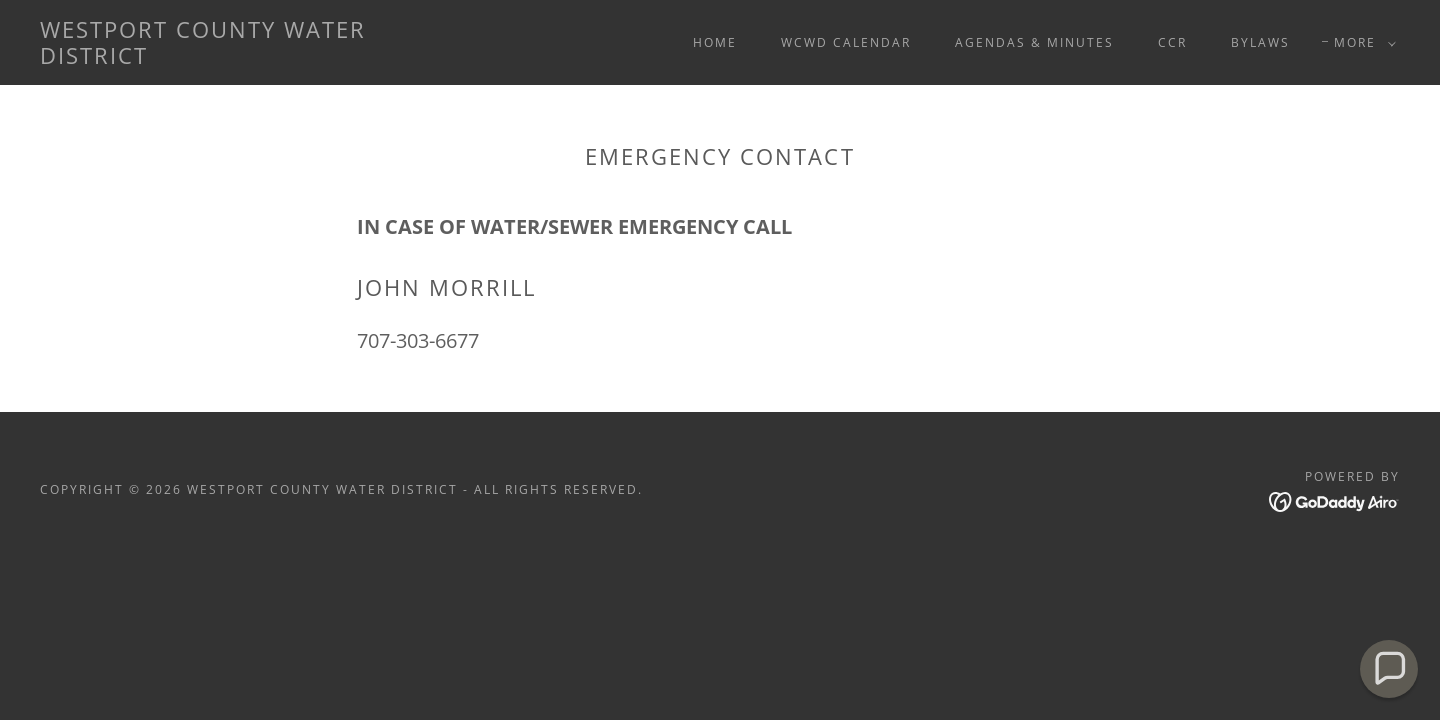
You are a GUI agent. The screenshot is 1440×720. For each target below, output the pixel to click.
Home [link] (715, 42)
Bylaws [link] (1260, 42)
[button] (1361, 43)
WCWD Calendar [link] (846, 42)
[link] (228, 58)
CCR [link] (1172, 42)
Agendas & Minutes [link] (1034, 42)
